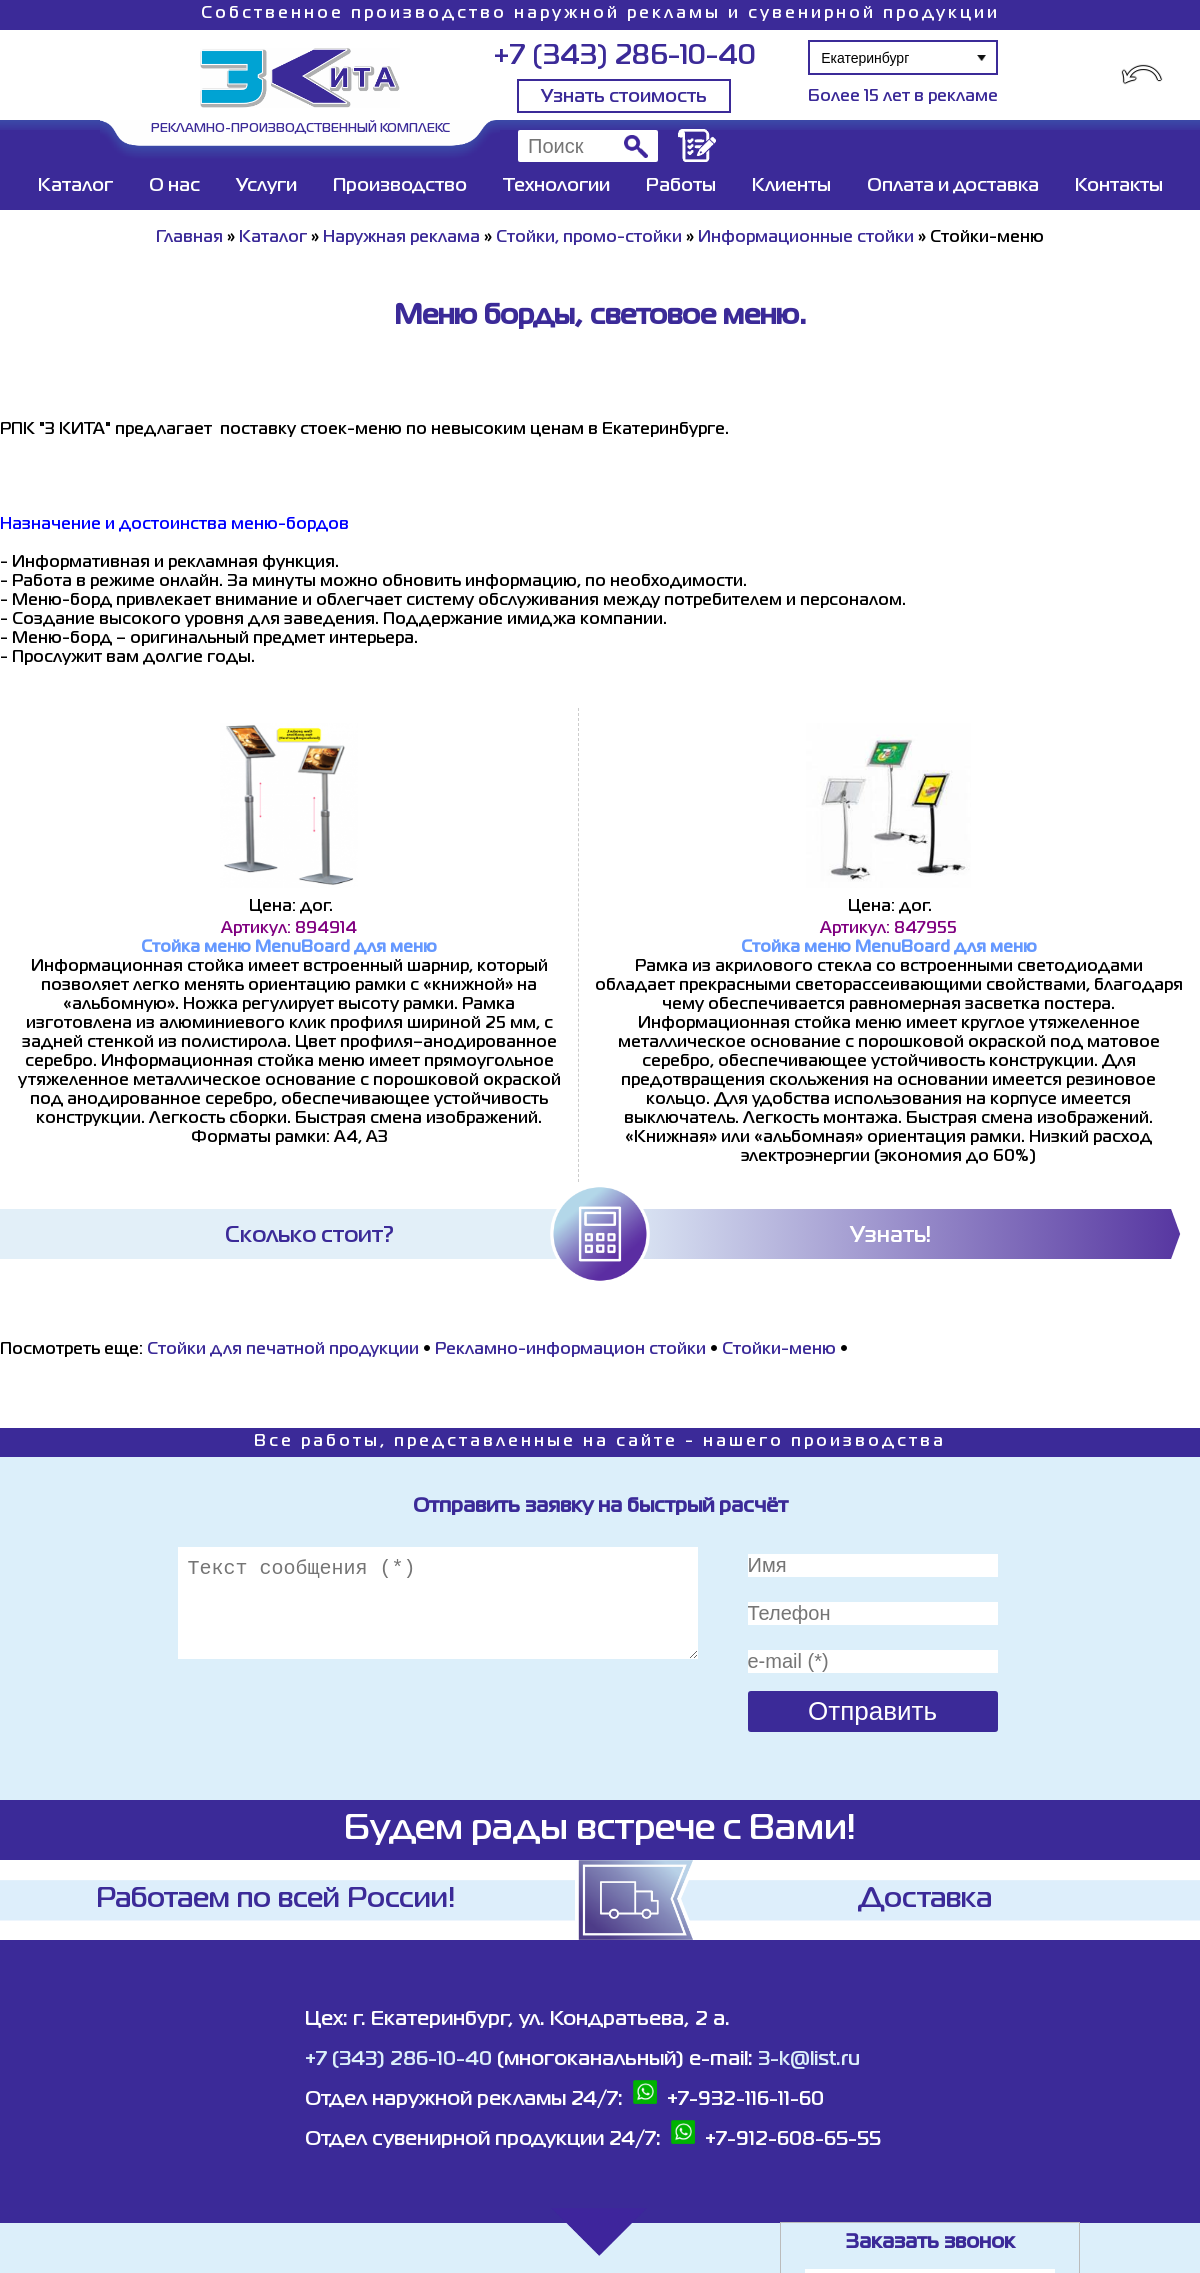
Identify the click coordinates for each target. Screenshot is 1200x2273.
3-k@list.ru (809, 2059)
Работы (681, 186)
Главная (189, 238)
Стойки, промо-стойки (589, 238)
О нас (174, 186)
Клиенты (791, 186)
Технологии (556, 186)
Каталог (75, 186)
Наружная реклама (401, 238)
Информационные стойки (806, 238)
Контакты (1119, 186)
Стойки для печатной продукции (283, 1350)
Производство (400, 186)
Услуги (266, 186)
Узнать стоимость (624, 97)
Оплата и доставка (953, 186)
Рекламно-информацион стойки (570, 1350)
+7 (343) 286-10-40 (624, 56)
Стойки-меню (779, 1350)
